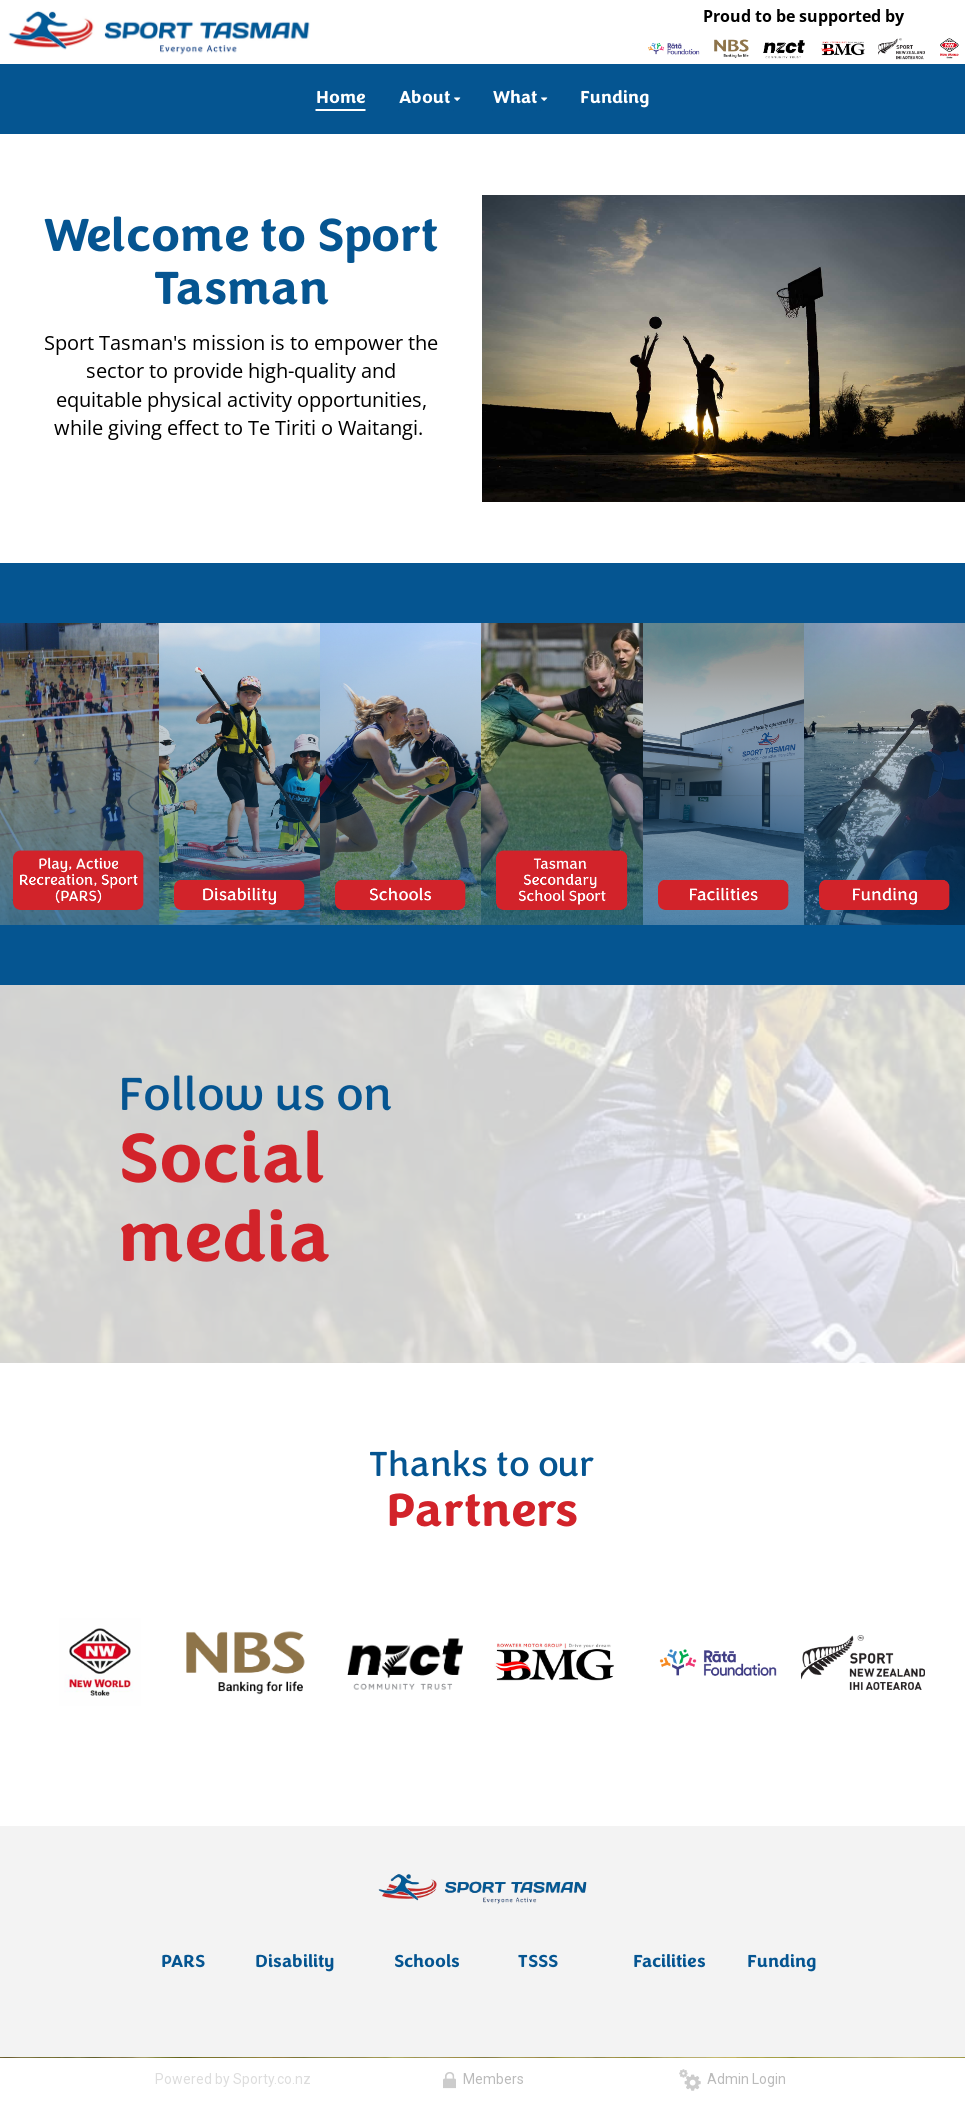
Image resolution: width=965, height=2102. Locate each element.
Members (483, 2079)
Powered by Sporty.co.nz (233, 2079)
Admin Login (732, 2079)
